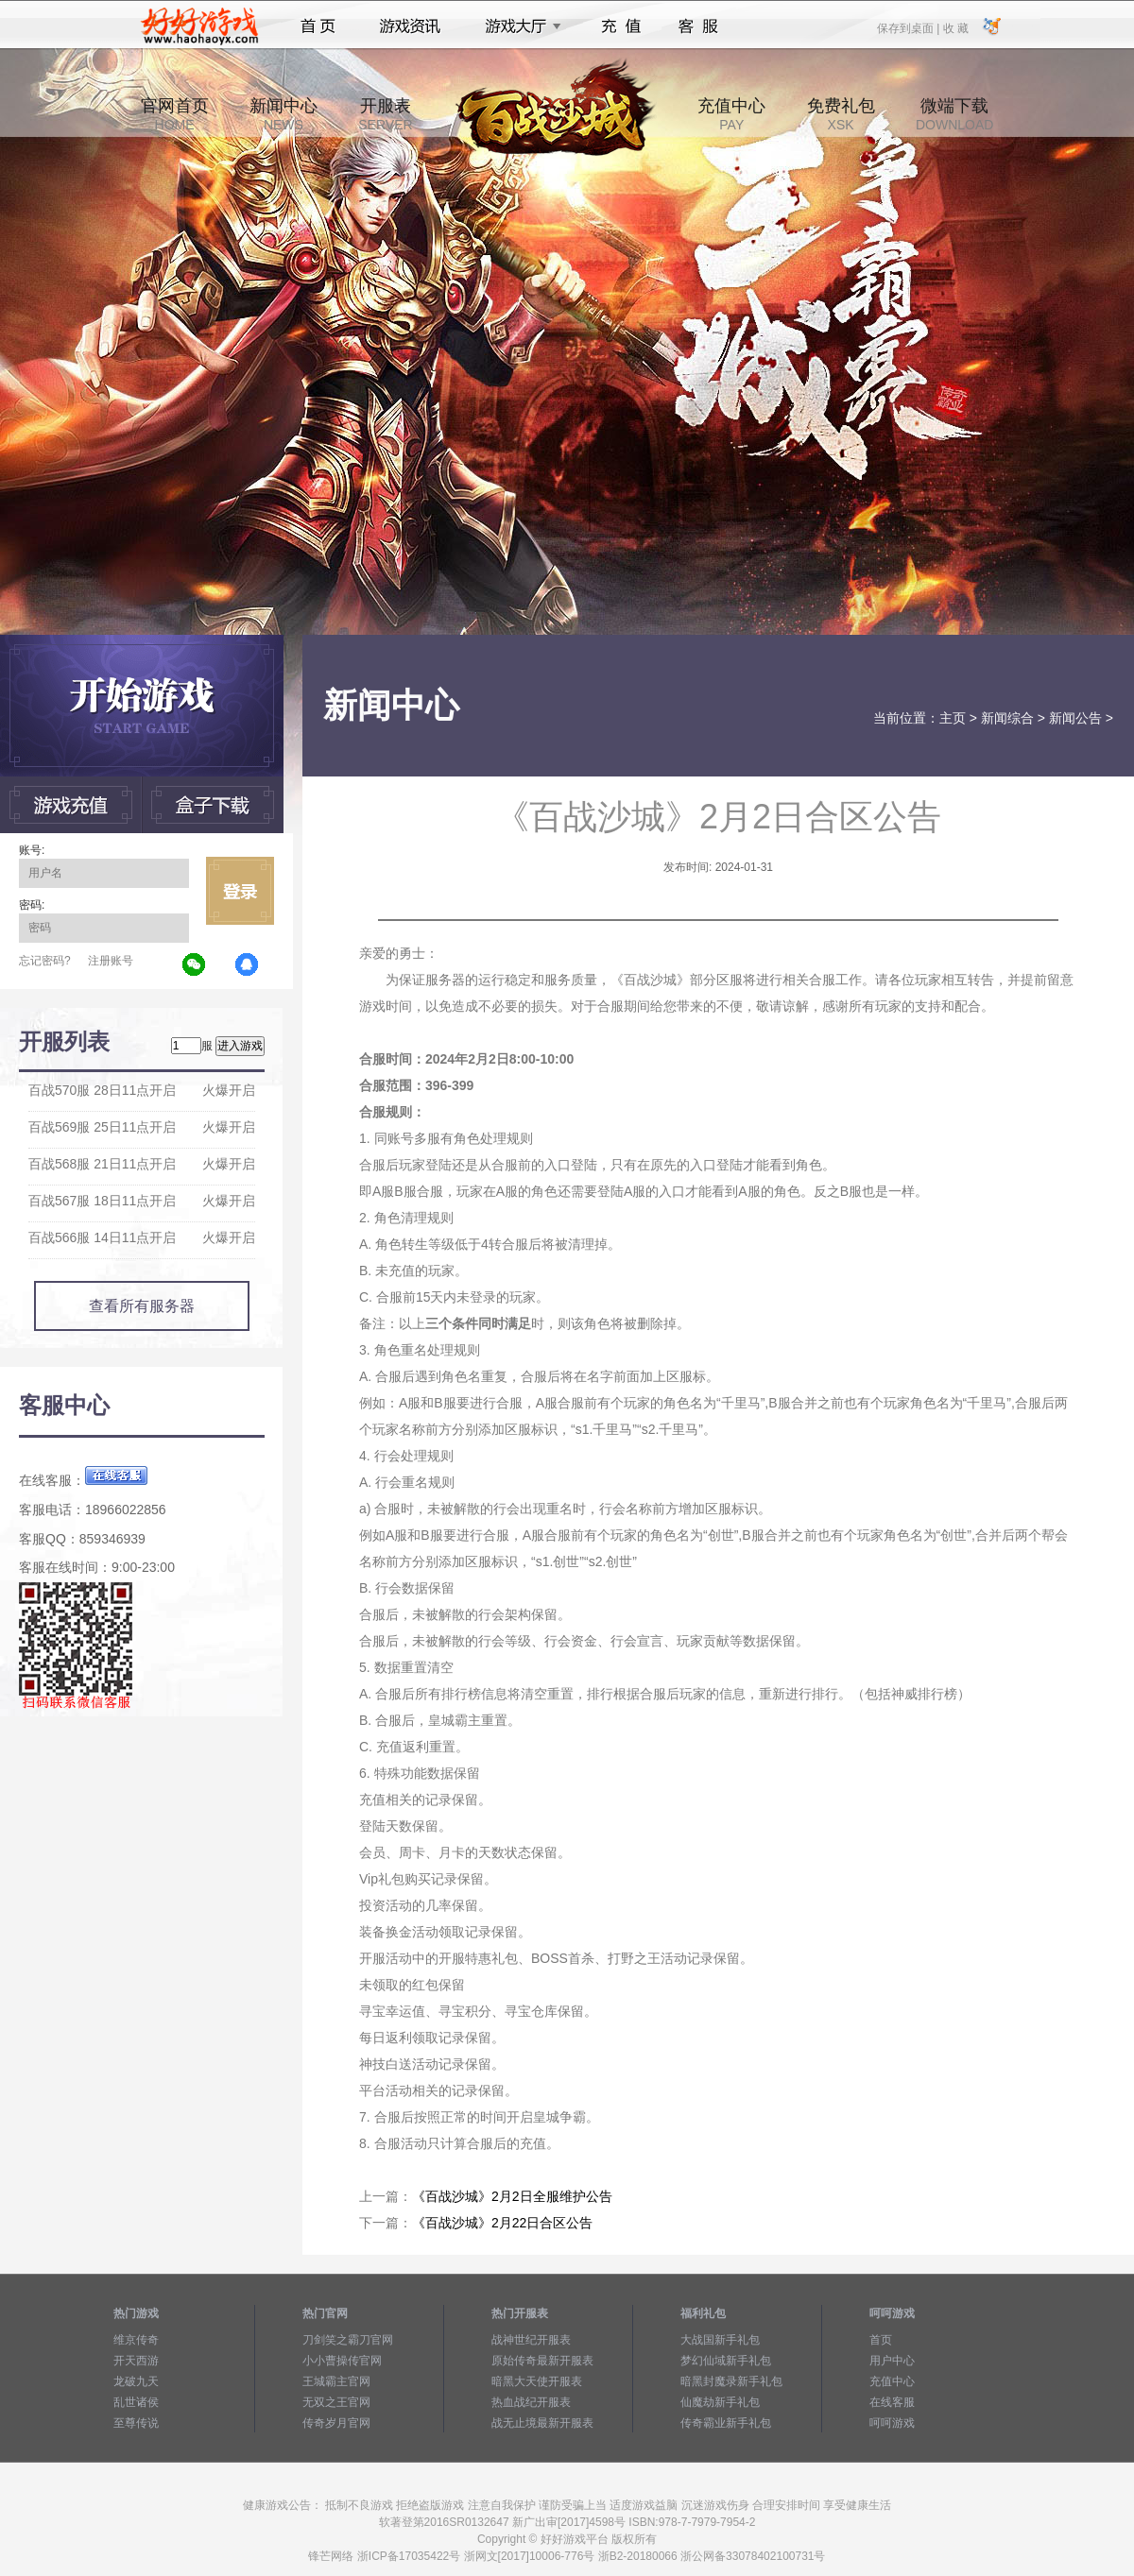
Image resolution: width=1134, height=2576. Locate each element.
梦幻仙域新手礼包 (725, 2360)
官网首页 (175, 114)
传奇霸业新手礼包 (725, 2423)
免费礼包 (841, 114)
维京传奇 (136, 2339)
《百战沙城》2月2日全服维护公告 (512, 2196)
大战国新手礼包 (720, 2339)
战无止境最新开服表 (542, 2423)
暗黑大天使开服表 (536, 2381)
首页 (318, 26)
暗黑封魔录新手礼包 (731, 2381)
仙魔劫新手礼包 (720, 2402)
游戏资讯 (410, 26)
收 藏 (955, 27)
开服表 (385, 114)
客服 (699, 26)
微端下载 (954, 114)
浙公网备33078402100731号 (752, 2556)
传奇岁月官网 (336, 2423)
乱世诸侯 (136, 2402)
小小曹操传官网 (342, 2360)
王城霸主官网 (336, 2381)
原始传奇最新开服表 (542, 2360)
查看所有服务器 (142, 1306)
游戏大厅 (518, 26)
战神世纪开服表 (531, 2339)
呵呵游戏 (892, 2423)
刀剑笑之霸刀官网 (347, 2339)
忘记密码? (45, 960)
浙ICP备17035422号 (408, 2556)
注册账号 (110, 960)
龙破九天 (136, 2381)
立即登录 (240, 891)
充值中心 (731, 114)
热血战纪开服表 (531, 2402)
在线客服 (892, 2402)
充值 (620, 26)
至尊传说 (136, 2423)
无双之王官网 (336, 2402)
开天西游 (136, 2360)
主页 (952, 717)
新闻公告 (1075, 717)
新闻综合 (1007, 717)
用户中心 (892, 2360)
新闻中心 (283, 114)
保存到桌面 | (909, 27)
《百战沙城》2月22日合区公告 (502, 2222)
